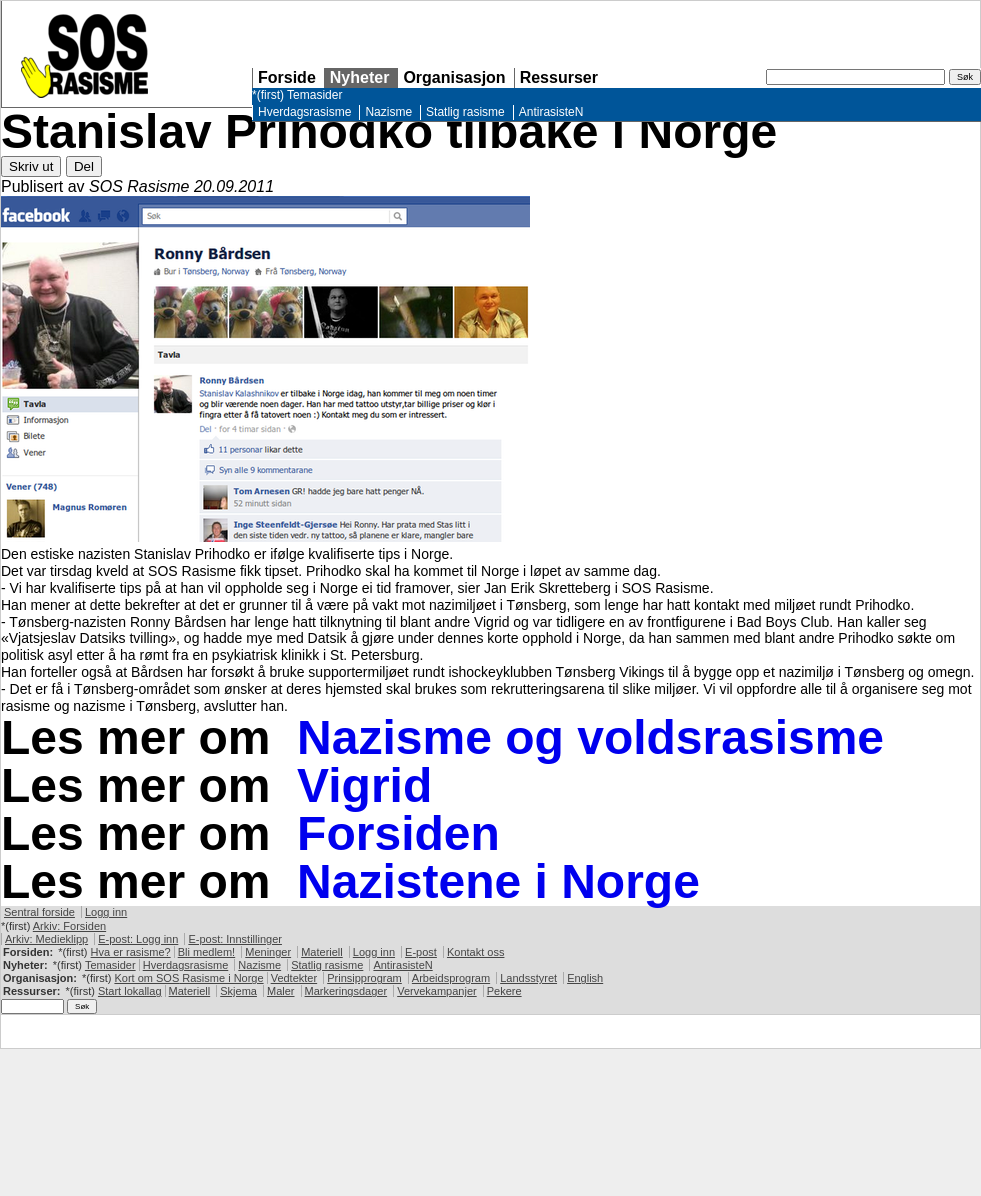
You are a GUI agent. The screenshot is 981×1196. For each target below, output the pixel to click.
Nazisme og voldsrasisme (590, 737)
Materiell (322, 952)
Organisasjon (454, 77)
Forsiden (398, 833)
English (585, 978)
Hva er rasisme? (131, 952)
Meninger (268, 952)
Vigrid (364, 785)
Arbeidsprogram (451, 978)
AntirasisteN (551, 112)
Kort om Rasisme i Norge (188, 978)
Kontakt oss (475, 952)
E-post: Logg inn (138, 939)
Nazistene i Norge (498, 881)
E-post (421, 952)
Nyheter (360, 77)
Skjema (238, 991)
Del (84, 166)
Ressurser (559, 77)
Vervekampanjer (437, 991)
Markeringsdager (346, 991)
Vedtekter (294, 978)
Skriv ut (31, 166)
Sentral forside (39, 912)
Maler (281, 991)
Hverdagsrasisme (304, 112)
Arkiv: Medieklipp (46, 939)
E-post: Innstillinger (235, 939)
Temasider (314, 95)
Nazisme (388, 112)
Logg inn (106, 912)
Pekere (504, 991)
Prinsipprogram (364, 978)
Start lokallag (130, 991)
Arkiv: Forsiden (69, 926)
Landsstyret (528, 978)
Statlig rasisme (465, 112)
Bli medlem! (206, 952)
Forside (287, 77)
